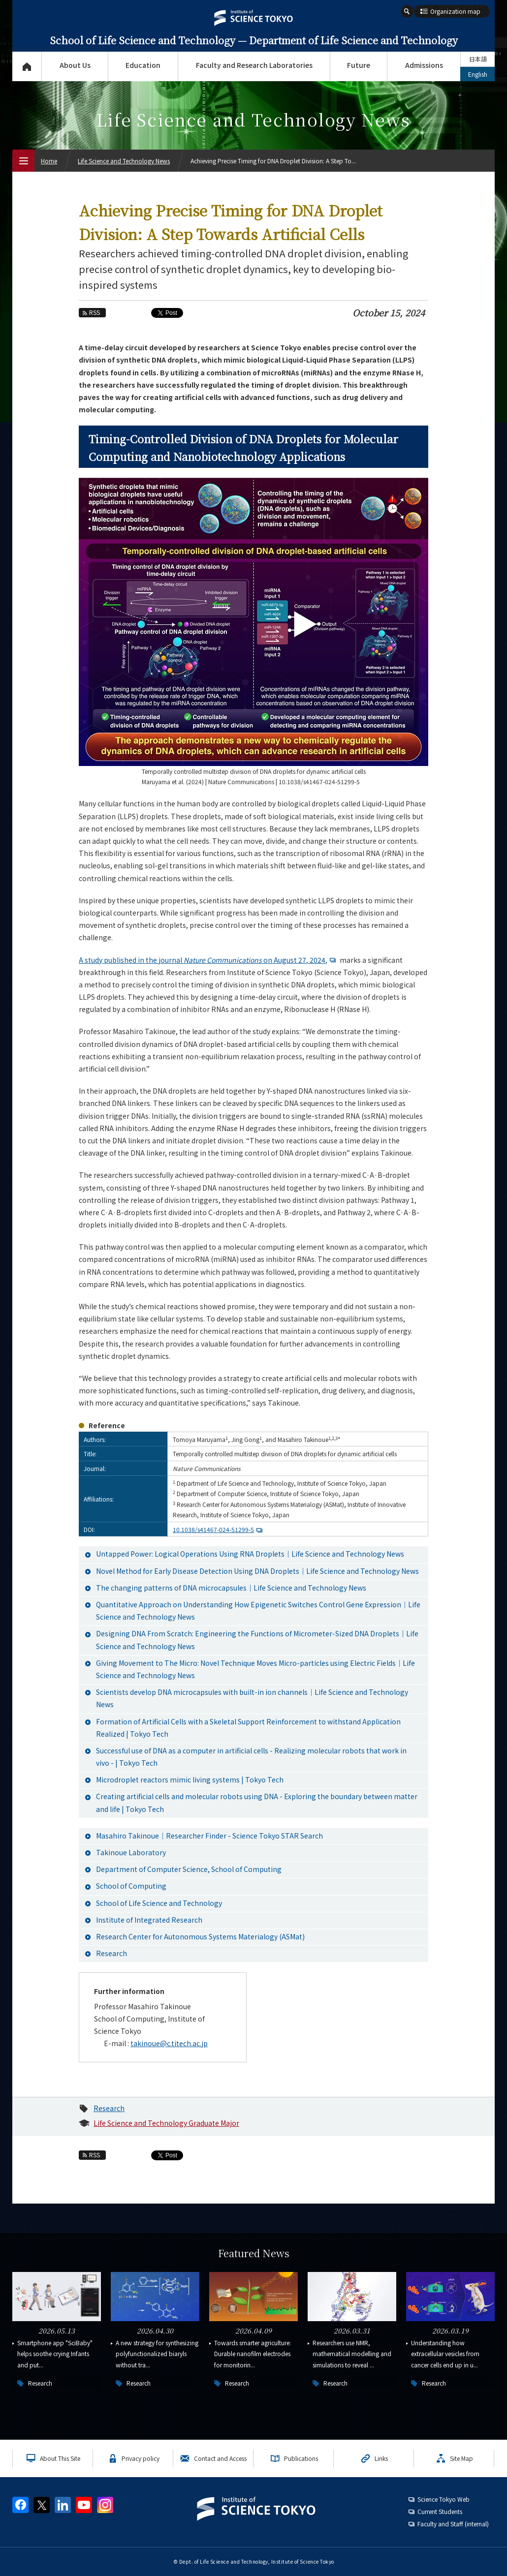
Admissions (424, 65)
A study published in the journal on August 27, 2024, (208, 960)
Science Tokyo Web (443, 2499)
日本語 (478, 59)
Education (143, 65)
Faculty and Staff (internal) (453, 2523)
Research (109, 2108)
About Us (75, 65)
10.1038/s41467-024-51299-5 (219, 1529)
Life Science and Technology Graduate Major (166, 2123)
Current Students (439, 2511)
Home (49, 160)
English (477, 74)
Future (358, 65)
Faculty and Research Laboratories (254, 65)
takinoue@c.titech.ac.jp (169, 2043)
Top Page (26, 66)
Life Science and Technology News (124, 160)
